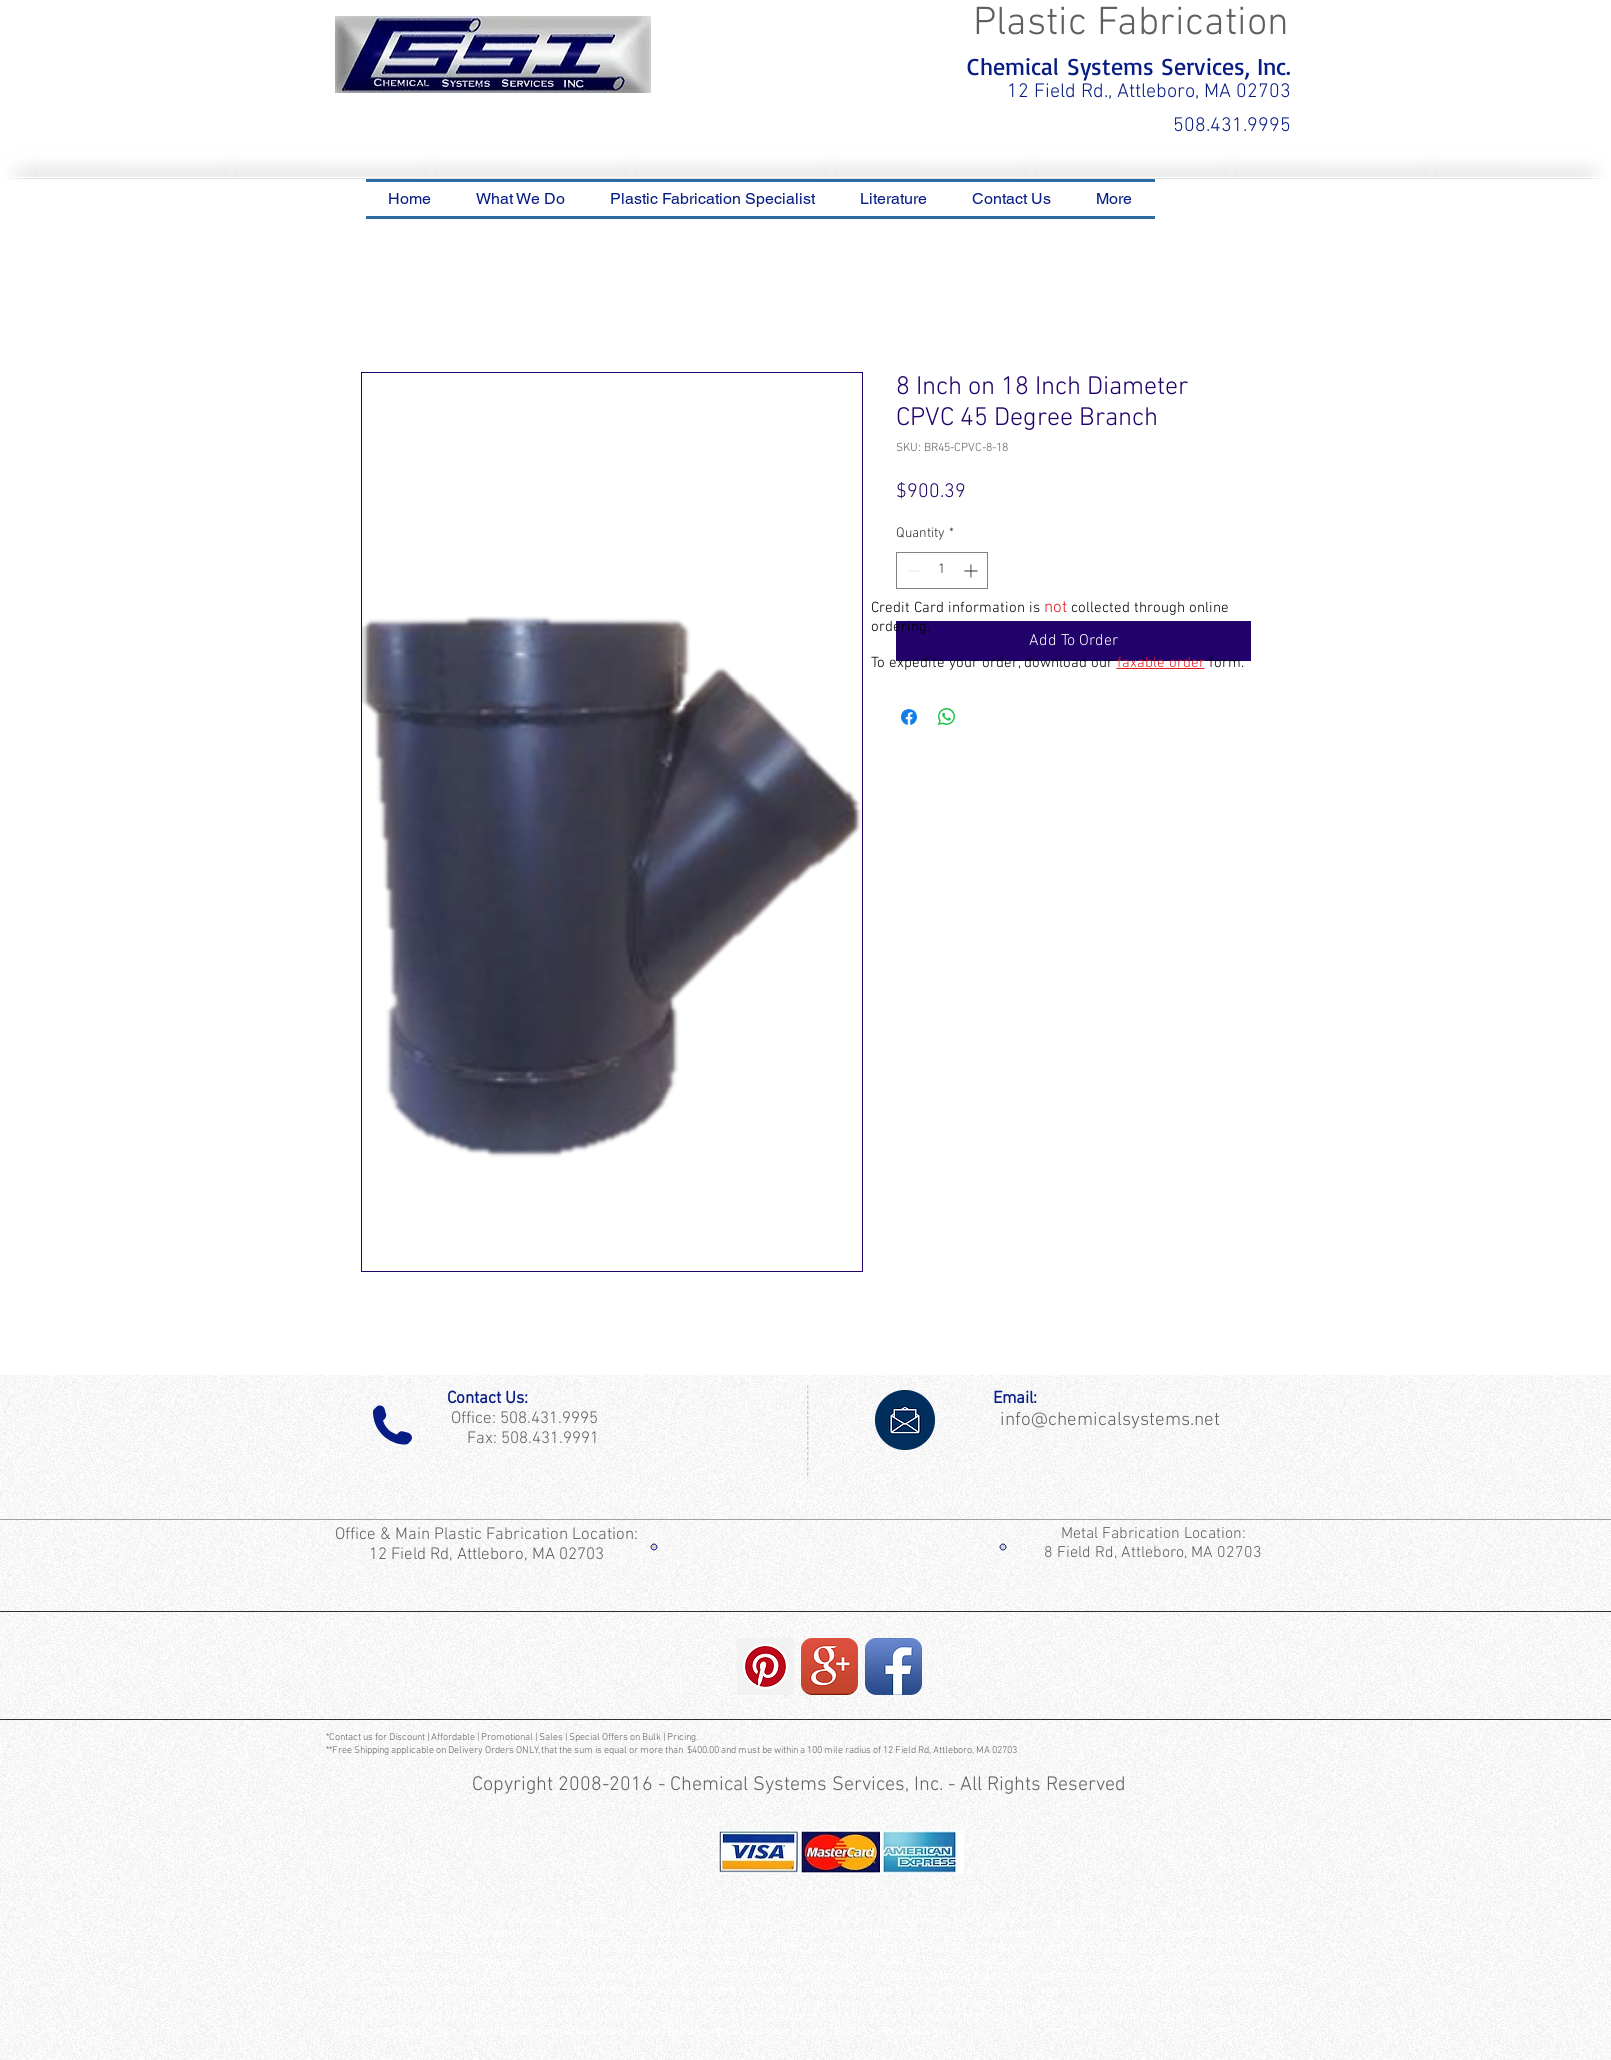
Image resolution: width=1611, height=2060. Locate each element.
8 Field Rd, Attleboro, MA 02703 (1153, 1553)
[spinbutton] (942, 570)
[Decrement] (911, 570)
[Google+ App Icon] (829, 1666)
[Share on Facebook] (909, 717)
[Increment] (972, 570)
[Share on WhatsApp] (947, 717)
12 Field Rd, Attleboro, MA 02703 (488, 1555)
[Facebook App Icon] (893, 1666)
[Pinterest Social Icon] (765, 1666)
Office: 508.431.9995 (520, 1419)
